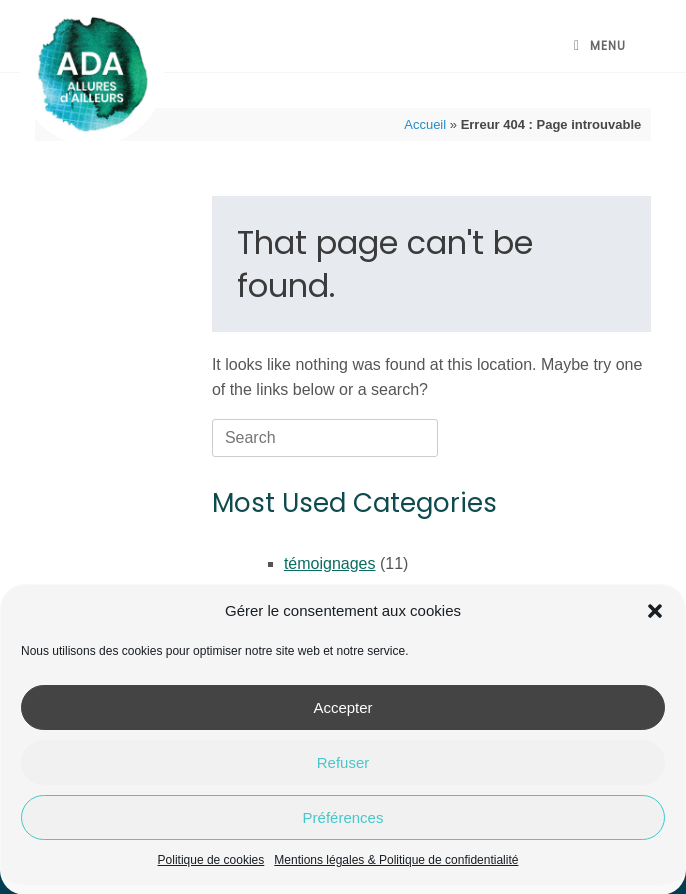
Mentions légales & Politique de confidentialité (396, 867)
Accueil (425, 124)
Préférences (343, 823)
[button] (655, 618)
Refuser (343, 768)
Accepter (342, 713)
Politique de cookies (211, 867)
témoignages (330, 563)
